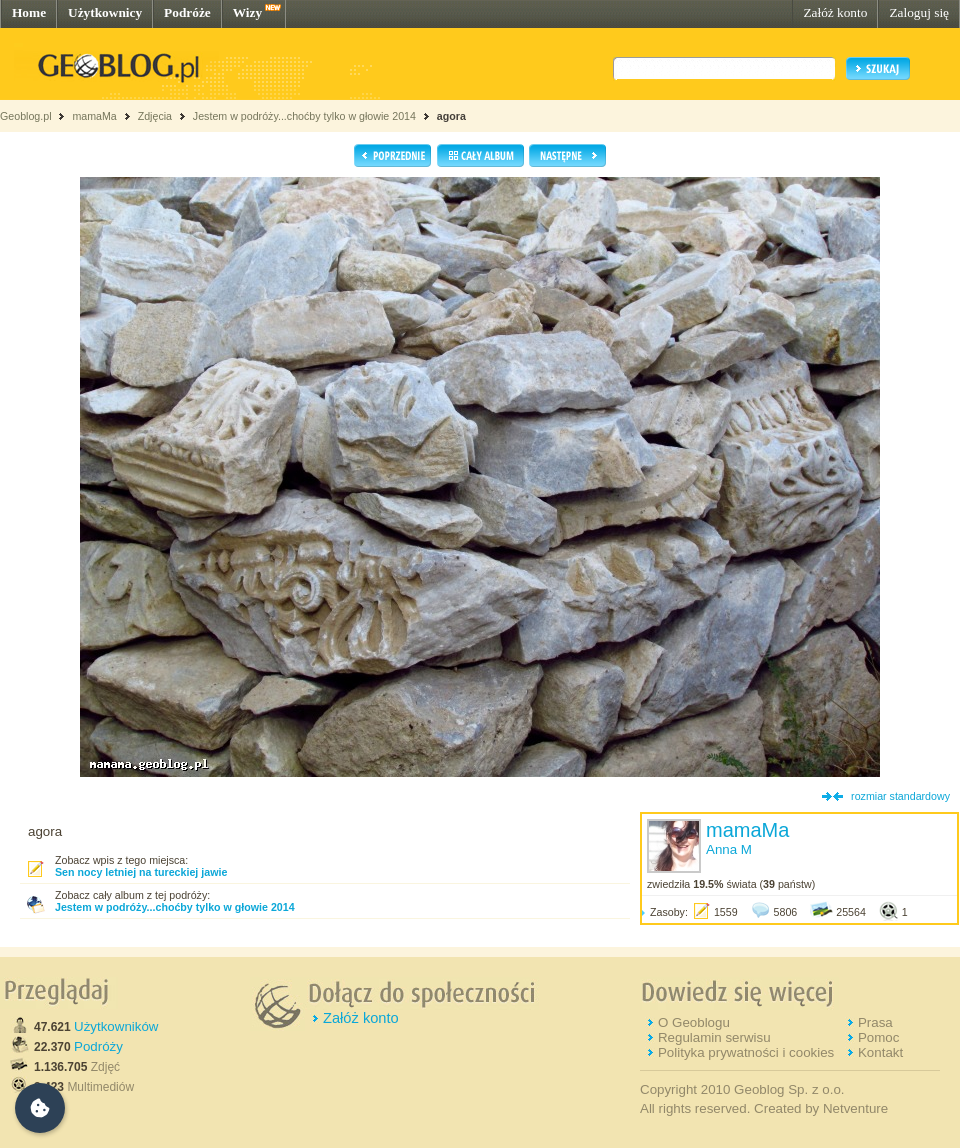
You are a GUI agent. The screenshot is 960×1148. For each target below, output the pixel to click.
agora (451, 116)
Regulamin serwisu (714, 1037)
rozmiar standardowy (900, 796)
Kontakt (880, 1052)
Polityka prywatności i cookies (746, 1052)
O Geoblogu (694, 1022)
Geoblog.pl (26, 116)
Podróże (187, 12)
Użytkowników (116, 1026)
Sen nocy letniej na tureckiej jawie (141, 872)
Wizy (247, 12)
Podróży (98, 1046)
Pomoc (878, 1037)
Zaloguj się (919, 12)
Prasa (875, 1022)
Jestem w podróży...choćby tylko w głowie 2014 (304, 116)
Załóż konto (835, 12)
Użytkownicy (105, 12)
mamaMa (94, 116)
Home (29, 12)
